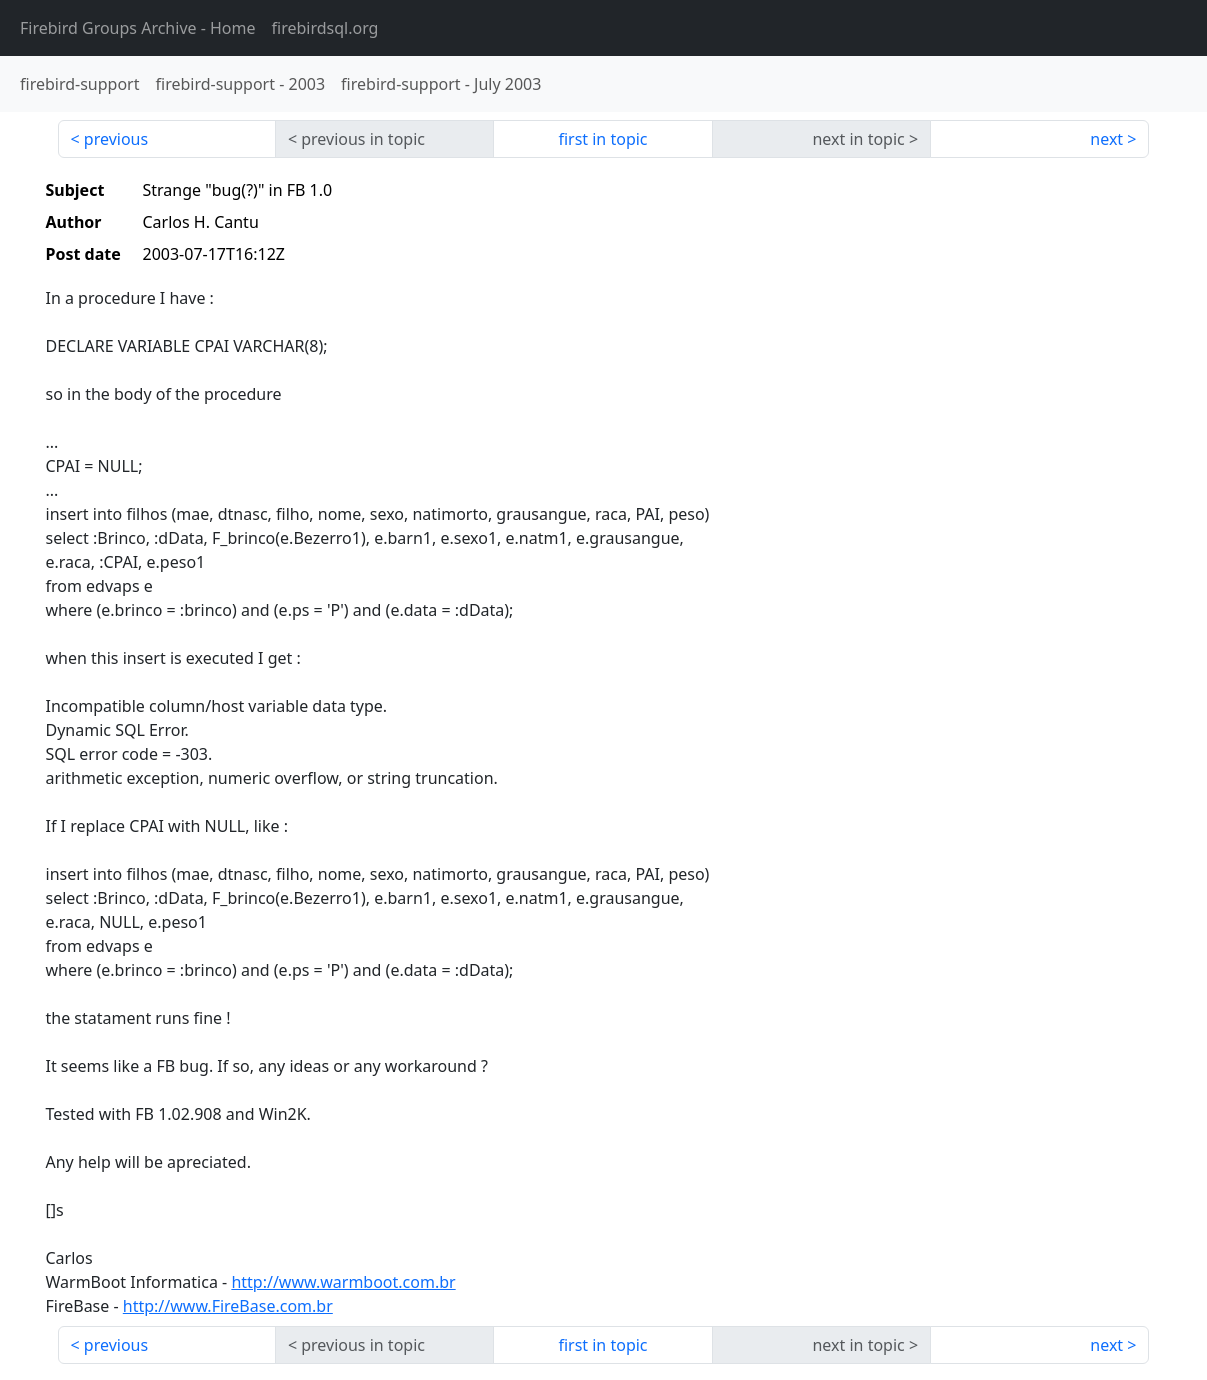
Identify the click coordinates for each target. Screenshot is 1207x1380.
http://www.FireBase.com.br (228, 1306)
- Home (138, 28)
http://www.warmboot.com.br (343, 1282)
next (1106, 139)
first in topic (602, 139)
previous (116, 139)
